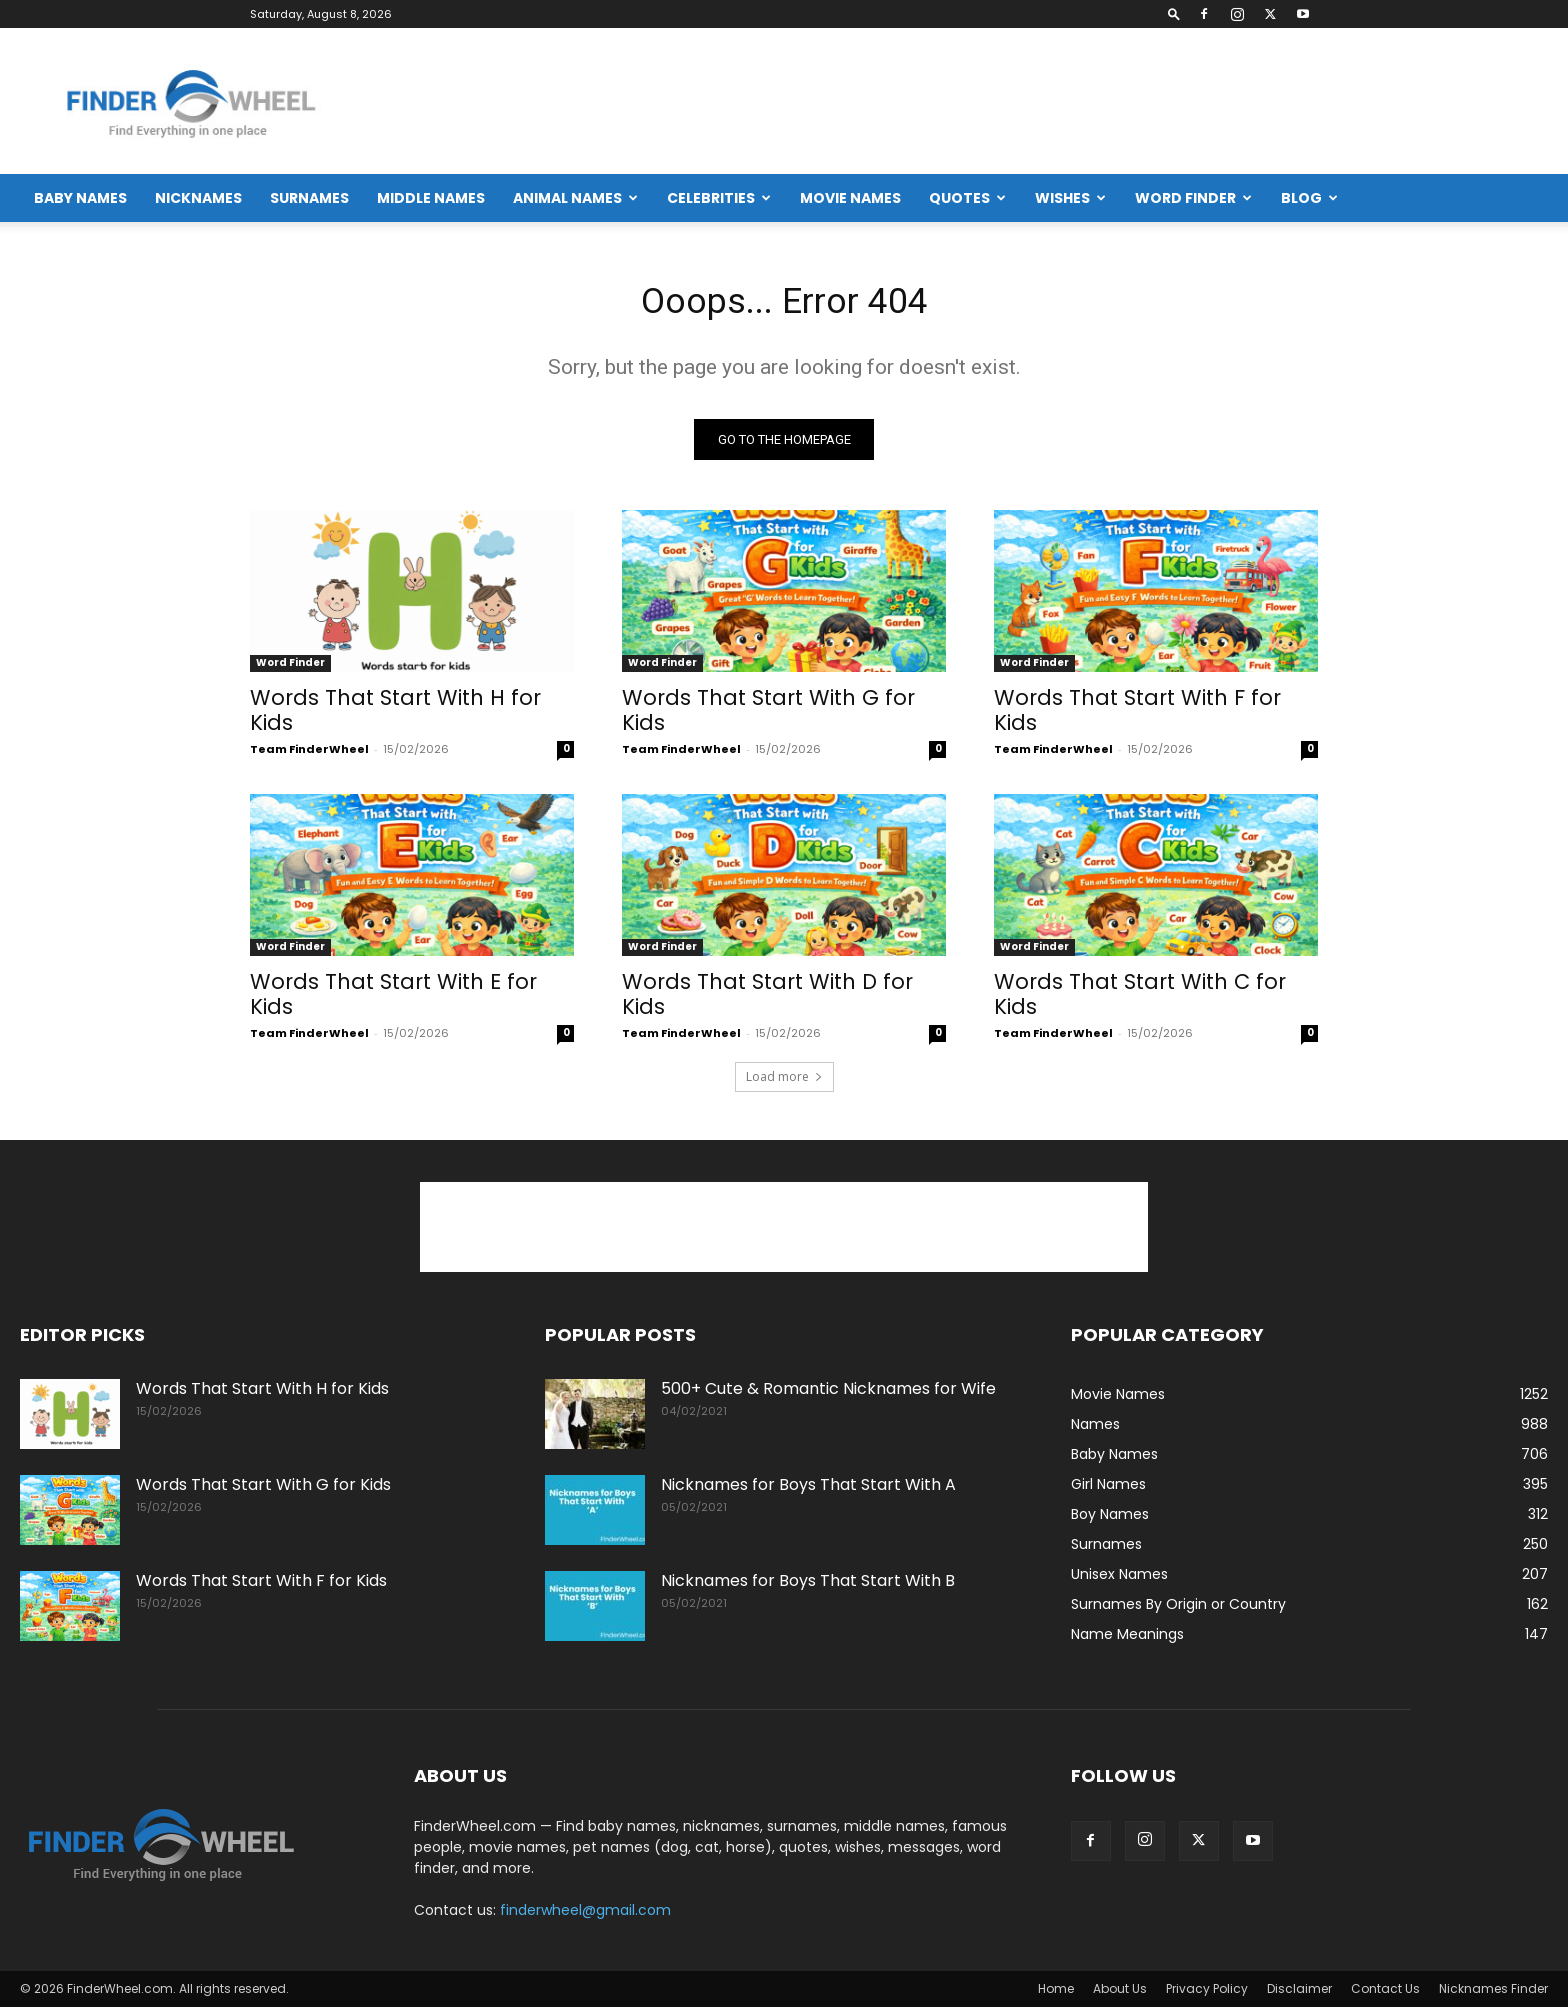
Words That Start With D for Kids (767, 1000)
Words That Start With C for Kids (1140, 1000)
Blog (1309, 198)
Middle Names (431, 198)
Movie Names (850, 198)
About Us (1120, 1994)
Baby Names (80, 198)
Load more (784, 1082)
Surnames (309, 198)
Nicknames (198, 198)
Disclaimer (1299, 1994)
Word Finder (1193, 198)
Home (1056, 1994)
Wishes (1070, 198)
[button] (1174, 13)
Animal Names (575, 198)
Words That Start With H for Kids (395, 716)
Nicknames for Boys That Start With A (808, 1490)
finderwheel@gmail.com (585, 1916)
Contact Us (1385, 1994)
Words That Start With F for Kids (1137, 716)
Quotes (967, 198)
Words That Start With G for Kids (768, 716)
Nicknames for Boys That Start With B (808, 1586)
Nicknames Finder (1493, 1994)
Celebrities (719, 198)
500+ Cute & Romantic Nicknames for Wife (828, 1394)
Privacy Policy (1207, 1994)
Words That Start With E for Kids (393, 1000)
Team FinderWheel (309, 755)
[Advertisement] (1184, 101)
